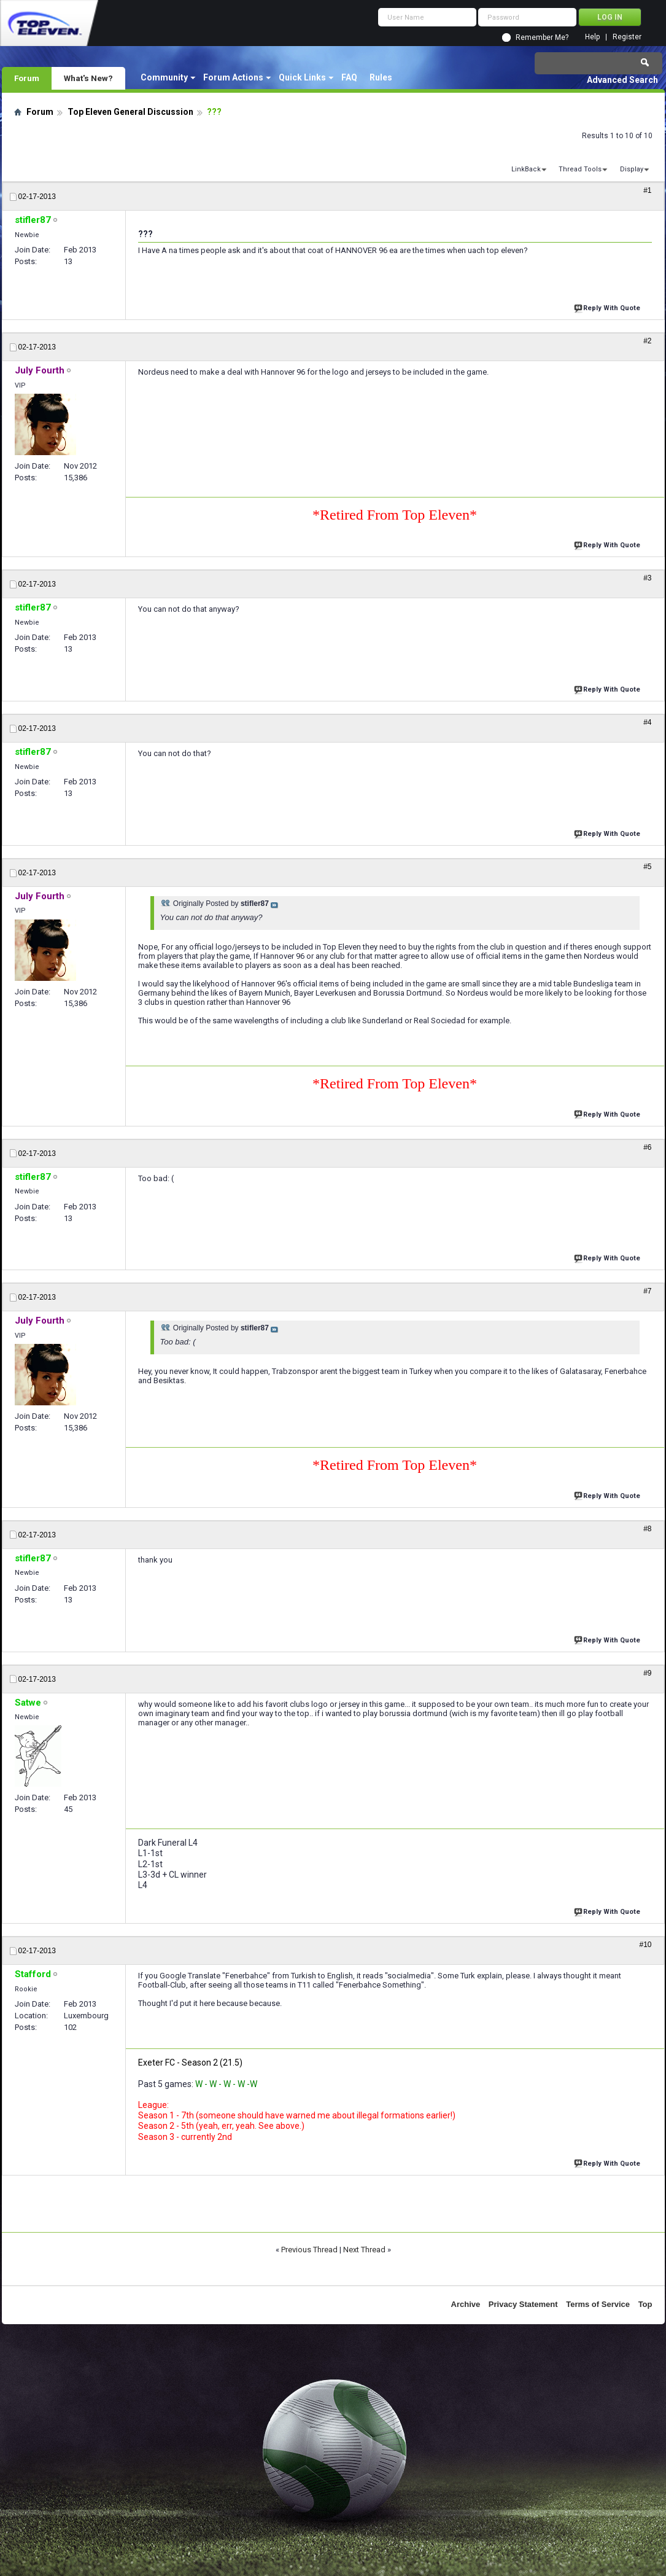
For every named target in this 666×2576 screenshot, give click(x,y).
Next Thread (364, 2249)
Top (645, 2304)
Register (627, 37)
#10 (645, 1944)
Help (592, 37)
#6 (647, 1147)
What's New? (88, 78)
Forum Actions (233, 77)
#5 (647, 866)
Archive (466, 2304)
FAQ (349, 77)
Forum (26, 78)
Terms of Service (598, 2304)
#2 (647, 341)
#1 (647, 190)
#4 (647, 722)
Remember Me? (542, 37)
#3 (647, 578)
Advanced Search (622, 80)
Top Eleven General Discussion (130, 112)
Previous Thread (309, 2249)
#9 (647, 1673)
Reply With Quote (608, 307)
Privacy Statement (523, 2304)
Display (631, 169)
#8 (647, 1528)
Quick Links (302, 77)
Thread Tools (580, 169)
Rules (381, 77)
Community (164, 77)
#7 (647, 1291)
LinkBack (526, 169)
